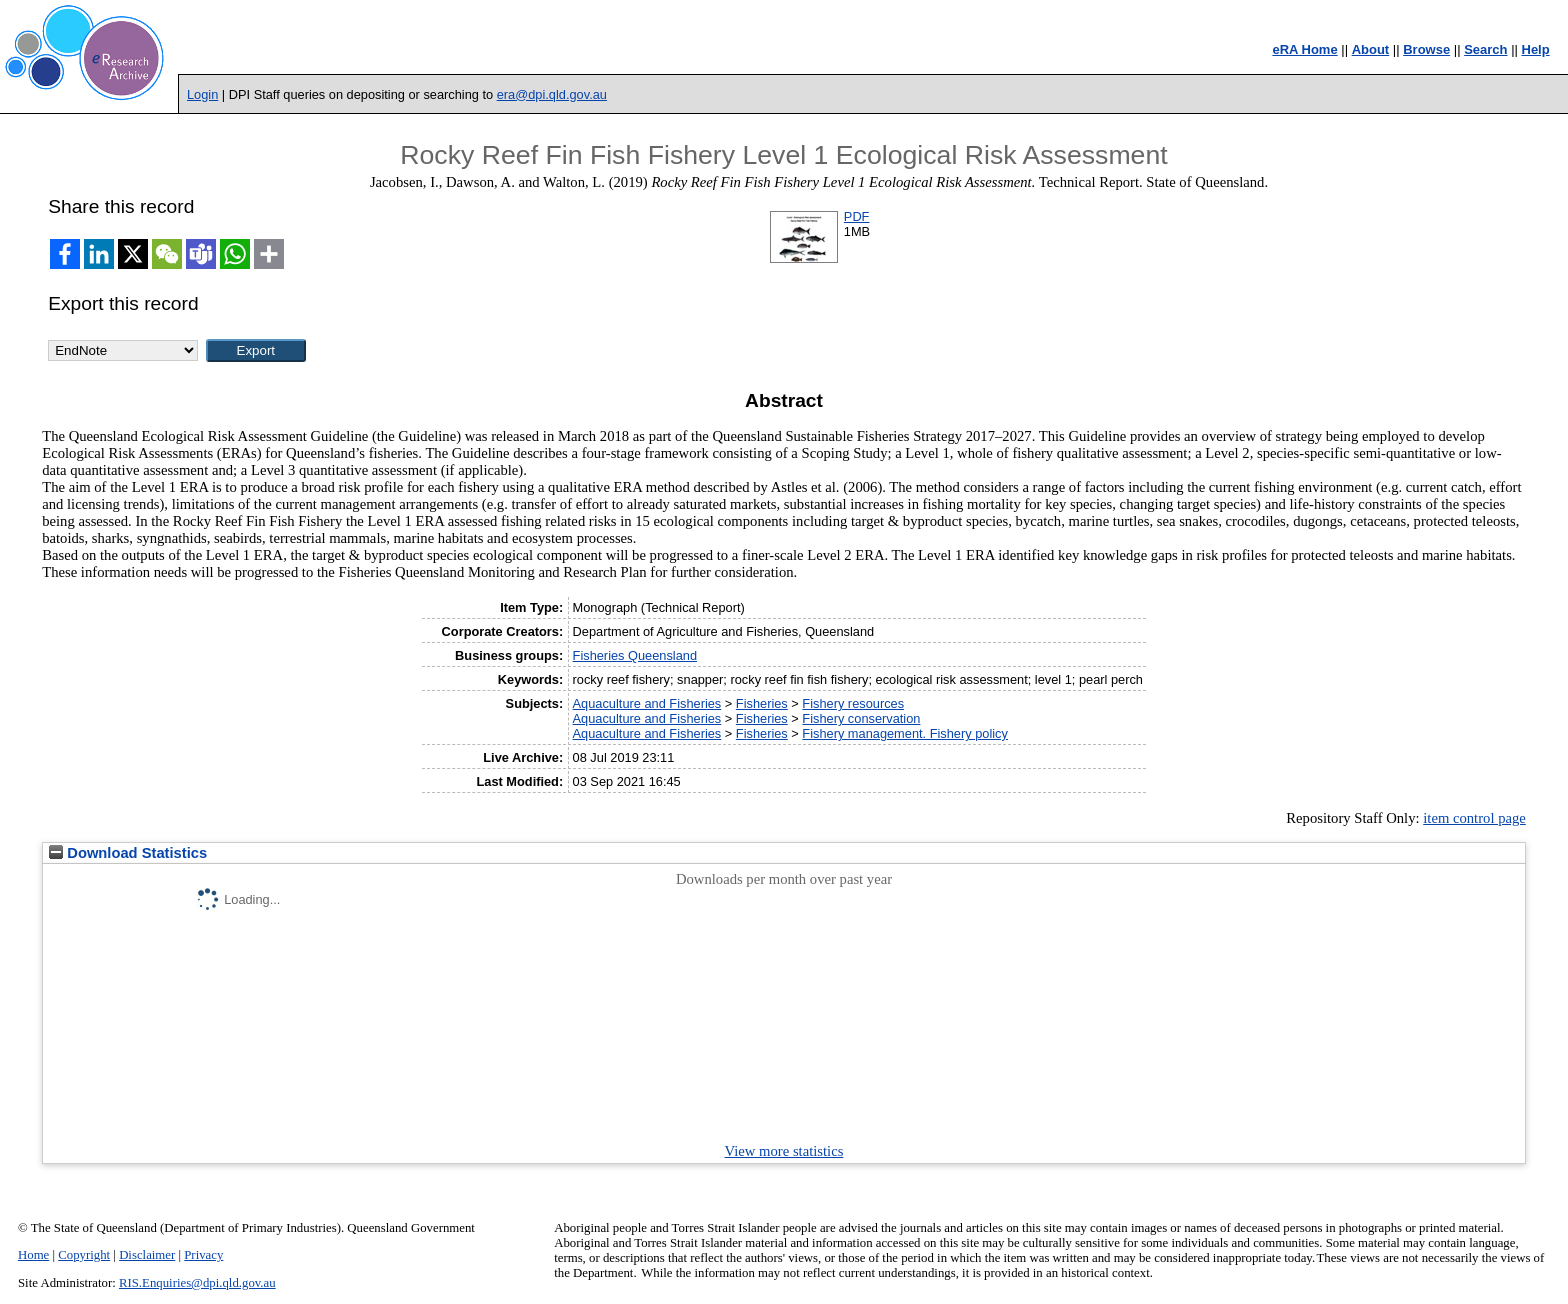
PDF (857, 216)
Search (1485, 49)
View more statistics (784, 1151)
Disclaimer (147, 1255)
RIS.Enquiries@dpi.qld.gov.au (197, 1283)
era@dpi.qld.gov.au (552, 94)
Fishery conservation (861, 718)
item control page (1474, 818)
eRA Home (1304, 49)
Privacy (203, 1255)
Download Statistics (128, 853)
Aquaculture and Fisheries (647, 703)
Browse (1426, 49)
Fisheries (762, 703)
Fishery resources (853, 703)
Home (33, 1255)
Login (202, 94)
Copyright (84, 1255)
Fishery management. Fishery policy (905, 733)
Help (1536, 49)
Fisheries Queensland (635, 655)
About (1371, 49)
